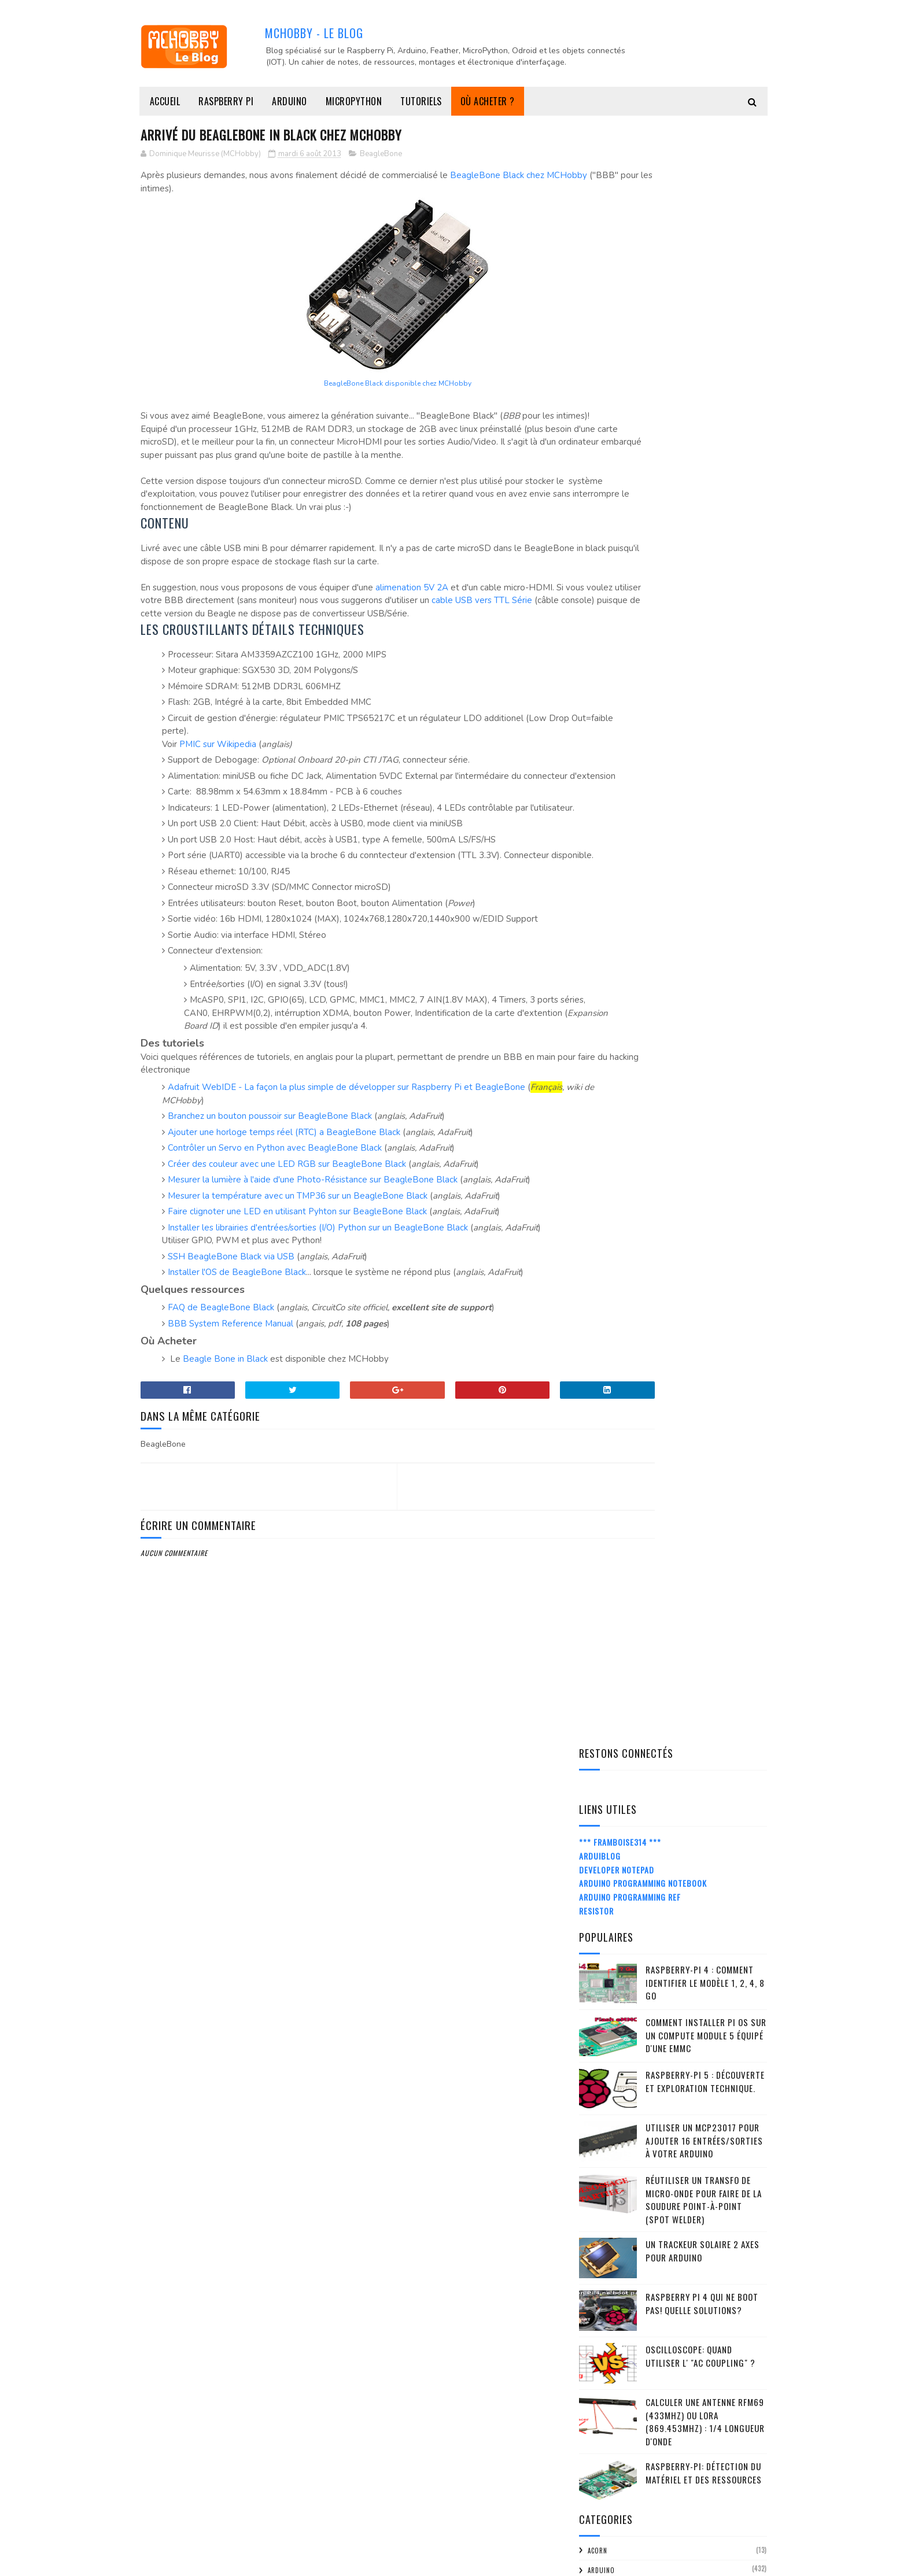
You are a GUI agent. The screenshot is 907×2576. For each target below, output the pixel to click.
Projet (599, 1417)
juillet (617, 2370)
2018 (603, 1878)
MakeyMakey (607, 1261)
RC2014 (598, 1495)
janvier (618, 2469)
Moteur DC (606, 1359)
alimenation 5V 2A (411, 615)
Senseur (601, 1554)
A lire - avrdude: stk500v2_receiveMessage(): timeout (676, 2320)
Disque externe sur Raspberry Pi (664, 2147)
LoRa (595, 1203)
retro (598, 1535)
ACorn (597, 929)
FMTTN (598, 1086)
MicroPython (354, 101)
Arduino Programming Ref (630, 275)
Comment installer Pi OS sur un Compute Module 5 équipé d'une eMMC (706, 413)
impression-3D (611, 1144)
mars (614, 2436)
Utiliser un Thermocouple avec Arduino (678, 2106)
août (614, 2040)
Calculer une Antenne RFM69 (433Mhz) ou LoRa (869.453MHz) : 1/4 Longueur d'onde (705, 800)
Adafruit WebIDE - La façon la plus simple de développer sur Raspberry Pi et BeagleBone (346, 1193)
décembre (623, 1974)
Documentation (614, 1046)
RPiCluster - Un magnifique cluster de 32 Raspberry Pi (682, 2059)
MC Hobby (604, 1301)
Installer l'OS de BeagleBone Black (237, 1391)
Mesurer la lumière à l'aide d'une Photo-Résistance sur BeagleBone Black (313, 1285)
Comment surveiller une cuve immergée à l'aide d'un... (680, 2167)
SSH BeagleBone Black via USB (231, 1375)
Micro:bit (604, 1320)
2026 (603, 1748)
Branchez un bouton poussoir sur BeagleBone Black (270, 1222)
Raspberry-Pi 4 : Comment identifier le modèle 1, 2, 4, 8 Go (705, 361)
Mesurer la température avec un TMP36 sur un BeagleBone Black (297, 1301)
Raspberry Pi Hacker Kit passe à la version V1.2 (668, 2126)
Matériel (602, 1281)
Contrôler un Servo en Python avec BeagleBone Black (275, 1253)
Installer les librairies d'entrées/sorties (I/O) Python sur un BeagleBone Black (318, 1333)
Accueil (165, 101)
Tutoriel (603, 1672)
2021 (603, 1829)
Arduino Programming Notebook (643, 262)
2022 (603, 1813)
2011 (602, 2505)
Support (601, 1613)
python (600, 1437)
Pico (595, 1398)
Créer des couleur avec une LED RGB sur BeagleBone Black (287, 1270)
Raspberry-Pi (608, 1476)
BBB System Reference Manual (230, 1442)
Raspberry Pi (225, 101)
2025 (603, 1764)
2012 (603, 2489)
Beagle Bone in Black (225, 1477)
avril (614, 2420)
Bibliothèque (610, 988)
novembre (623, 1991)
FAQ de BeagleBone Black (221, 1426)
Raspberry (604, 1457)
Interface (603, 1164)
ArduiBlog (600, 234)
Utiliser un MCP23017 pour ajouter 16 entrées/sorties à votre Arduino (704, 519)
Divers (598, 1027)
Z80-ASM (601, 1691)
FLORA (597, 1066)
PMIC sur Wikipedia (217, 784)
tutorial (603, 1652)
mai (610, 2403)
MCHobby (185, 2561)
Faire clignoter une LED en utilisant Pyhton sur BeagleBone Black (297, 1317)
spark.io (601, 1593)
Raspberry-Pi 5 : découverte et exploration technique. (705, 460)
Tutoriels (421, 101)
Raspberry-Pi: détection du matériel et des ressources (704, 851)
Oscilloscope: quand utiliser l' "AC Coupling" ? (700, 735)
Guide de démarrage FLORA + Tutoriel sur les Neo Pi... (681, 2084)
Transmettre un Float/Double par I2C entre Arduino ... (674, 2218)
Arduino (289, 101)
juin (611, 2387)
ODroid (599, 1379)
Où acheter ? (487, 101)
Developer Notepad (616, 248)
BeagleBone (381, 155)
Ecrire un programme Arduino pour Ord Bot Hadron (678, 2295)
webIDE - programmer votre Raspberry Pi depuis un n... (680, 2193)
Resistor (596, 289)
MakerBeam (606, 1222)
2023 (603, 1797)
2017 (603, 1894)
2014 (603, 1944)
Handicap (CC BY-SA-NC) (623, 1105)
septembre (625, 2023)
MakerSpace (606, 1242)
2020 (603, 1846)
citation (602, 1007)
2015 (603, 1927)
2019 (603, 1862)
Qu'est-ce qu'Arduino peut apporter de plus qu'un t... (677, 2346)
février (618, 2452)
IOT (593, 1183)
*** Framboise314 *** (620, 221)
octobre (621, 2007)
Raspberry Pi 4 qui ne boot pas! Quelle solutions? (702, 682)
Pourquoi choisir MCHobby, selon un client (672, 2244)
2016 (603, 1911)
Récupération (610, 1515)
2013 (603, 1960)
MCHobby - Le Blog (314, 32)
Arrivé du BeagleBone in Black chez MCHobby (670, 2270)
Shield (598, 1574)
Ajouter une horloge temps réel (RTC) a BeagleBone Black (284, 1238)
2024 (603, 1780)
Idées (596, 1124)
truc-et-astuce (613, 1633)
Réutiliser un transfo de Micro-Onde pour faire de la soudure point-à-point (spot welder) (704, 578)
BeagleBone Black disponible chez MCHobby (349, 385)
